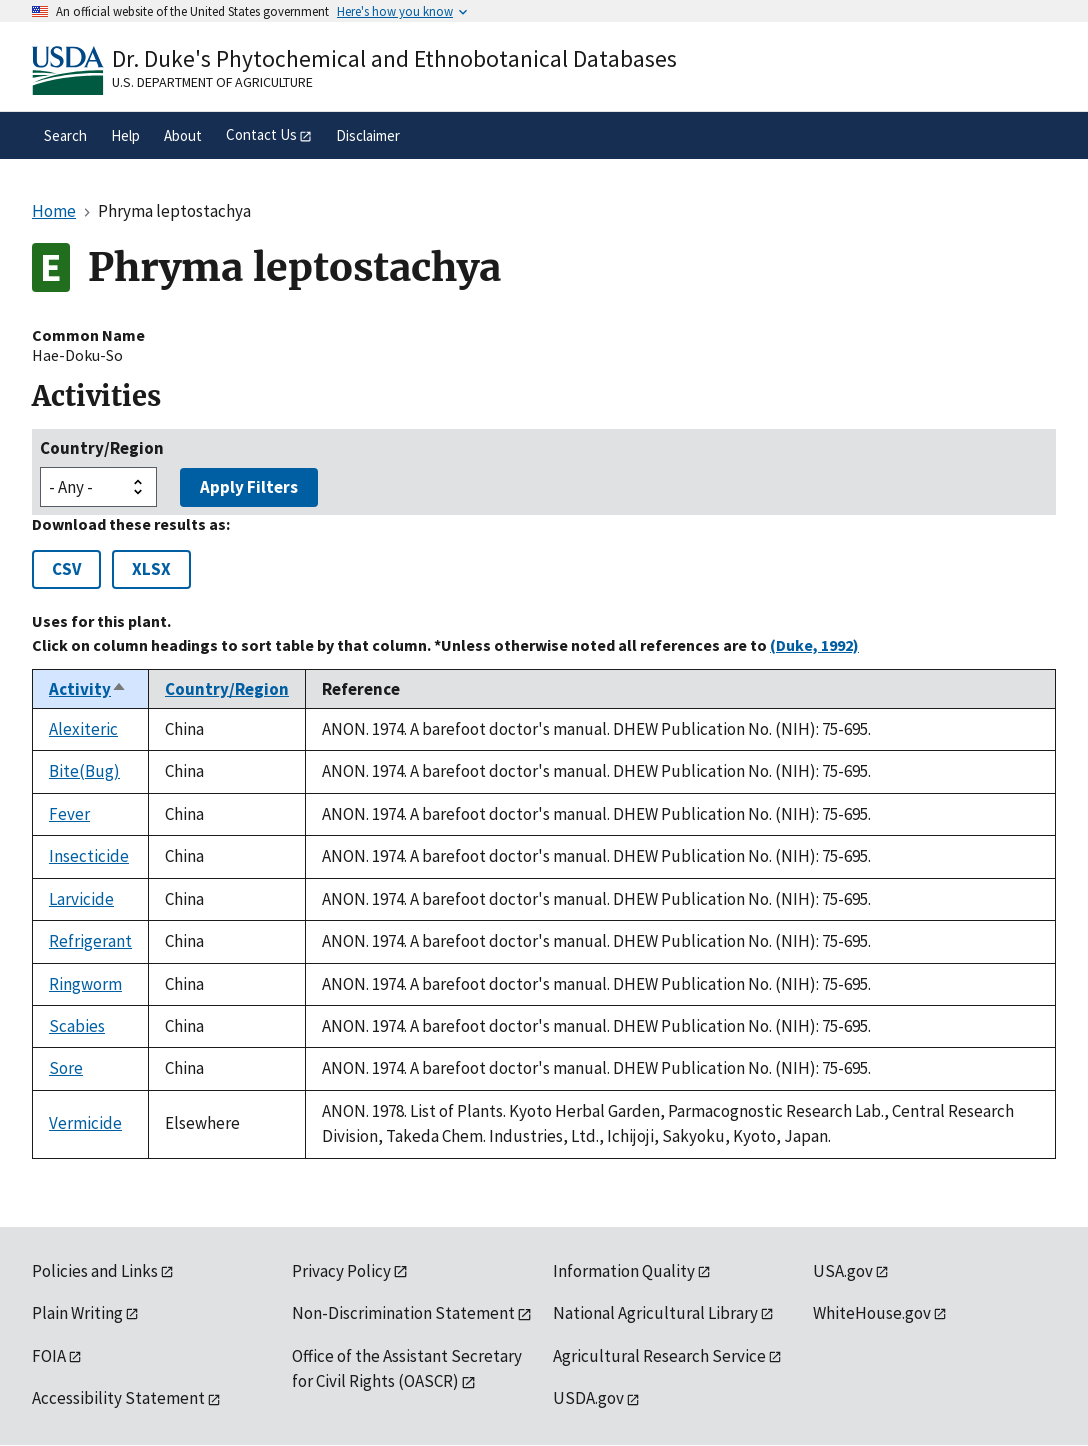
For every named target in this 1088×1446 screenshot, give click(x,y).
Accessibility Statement (118, 1398)
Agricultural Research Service (659, 1356)
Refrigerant (90, 941)
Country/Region (102, 448)
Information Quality (624, 1271)
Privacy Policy (341, 1271)
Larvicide (81, 899)
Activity (88, 689)
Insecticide (89, 856)
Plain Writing (77, 1313)
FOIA (49, 1356)
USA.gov (843, 1271)
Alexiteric (83, 729)
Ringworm (85, 984)
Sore (66, 1068)
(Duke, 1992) (814, 645)
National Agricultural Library (655, 1313)
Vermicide (85, 1123)
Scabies (77, 1026)
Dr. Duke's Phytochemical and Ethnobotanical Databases (394, 58)
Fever (69, 814)
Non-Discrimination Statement (403, 1313)
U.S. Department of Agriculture (212, 82)
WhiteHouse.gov (872, 1313)
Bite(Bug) (84, 771)
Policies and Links (95, 1271)
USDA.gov (588, 1398)
